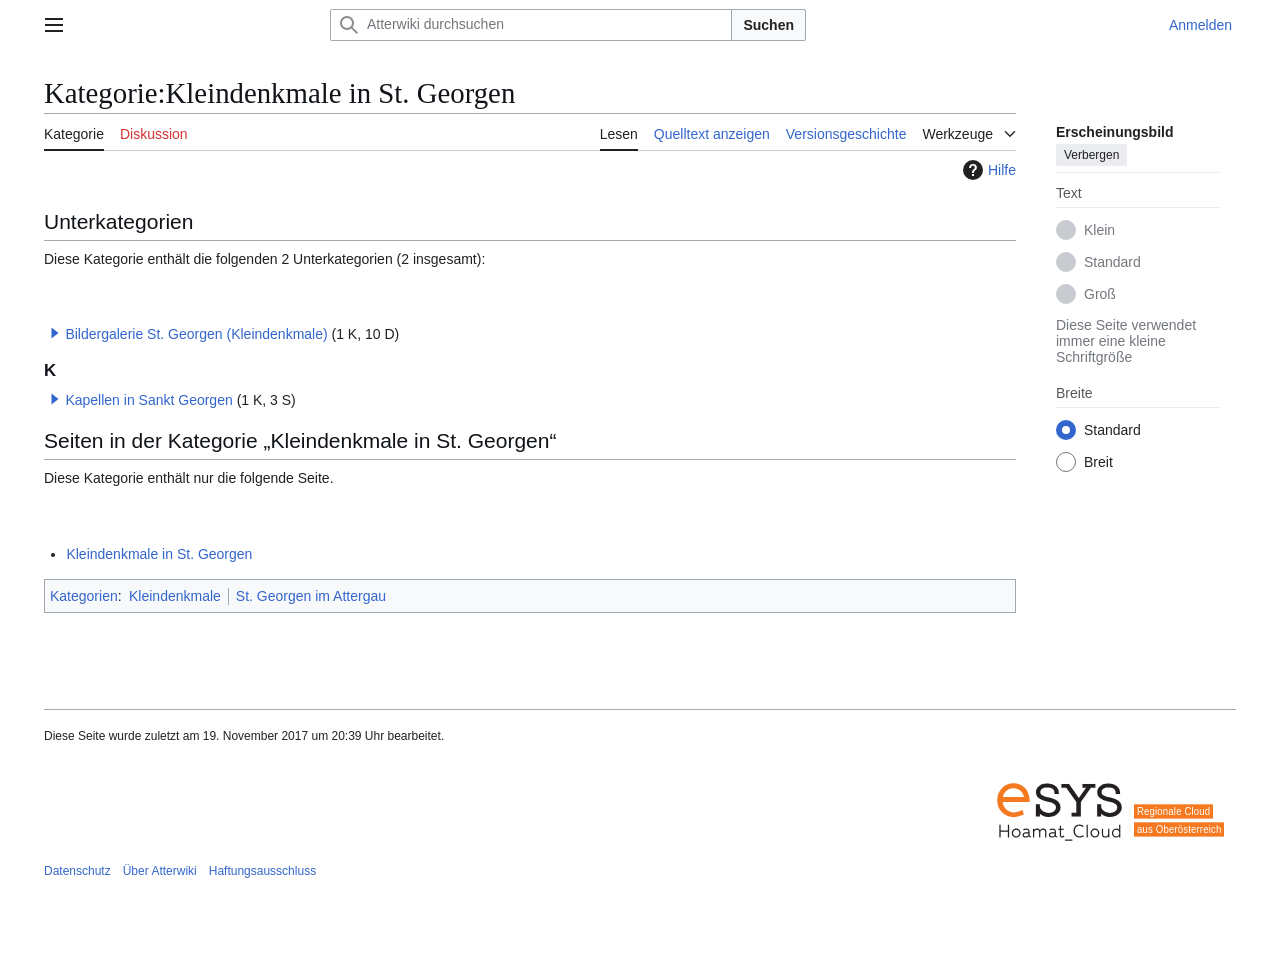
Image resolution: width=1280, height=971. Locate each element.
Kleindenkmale (175, 596)
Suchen (768, 25)
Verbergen (1091, 155)
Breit (1098, 462)
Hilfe (987, 170)
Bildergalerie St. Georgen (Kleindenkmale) (196, 334)
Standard (1112, 262)
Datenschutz (77, 871)
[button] (55, 333)
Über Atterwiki (160, 871)
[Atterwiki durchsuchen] (531, 25)
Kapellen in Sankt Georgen (148, 400)
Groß (1100, 294)
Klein (1099, 230)
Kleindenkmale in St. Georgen (159, 554)
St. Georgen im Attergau (311, 596)
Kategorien (84, 596)
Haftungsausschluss (262, 871)
